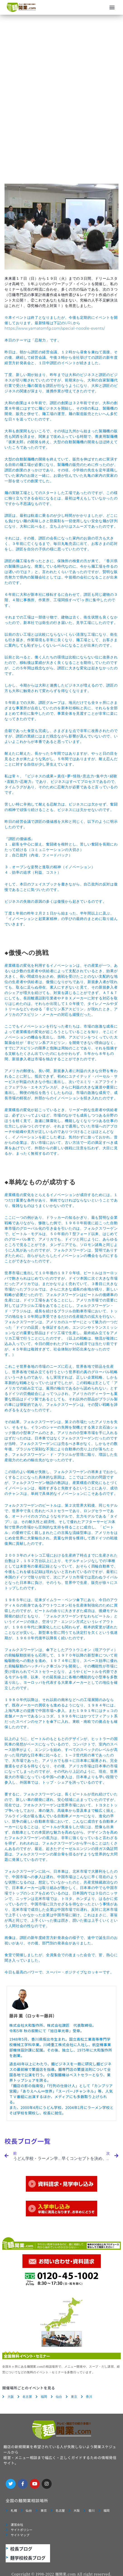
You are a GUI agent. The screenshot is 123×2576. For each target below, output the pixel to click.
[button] (112, 7)
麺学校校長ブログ (28, 2557)
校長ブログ (21, 2548)
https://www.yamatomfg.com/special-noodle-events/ (55, 328)
